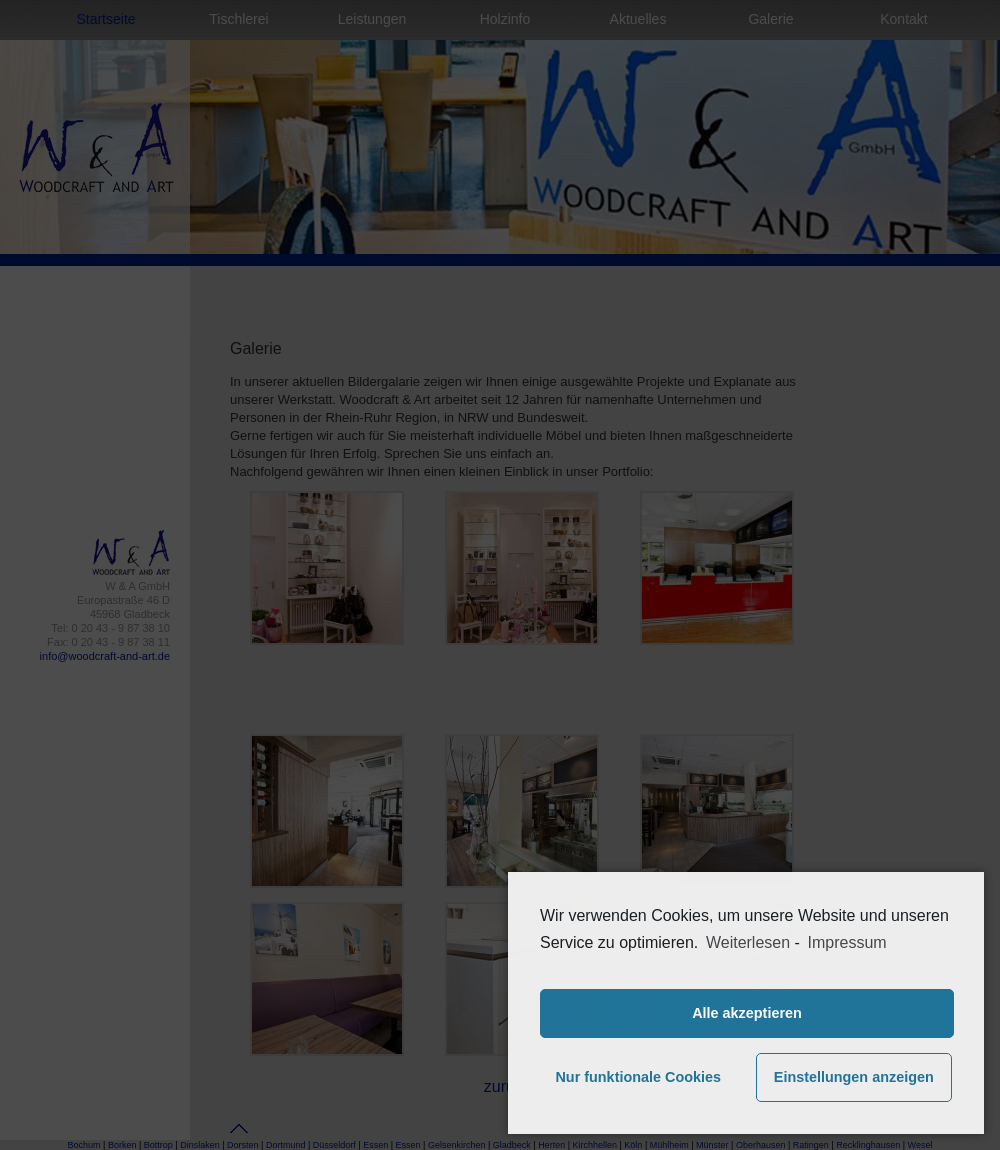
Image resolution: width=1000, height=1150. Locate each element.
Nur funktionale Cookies (638, 1077)
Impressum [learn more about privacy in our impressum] (847, 942)
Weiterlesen (748, 942)
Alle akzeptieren (747, 1013)
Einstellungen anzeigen (854, 1077)
